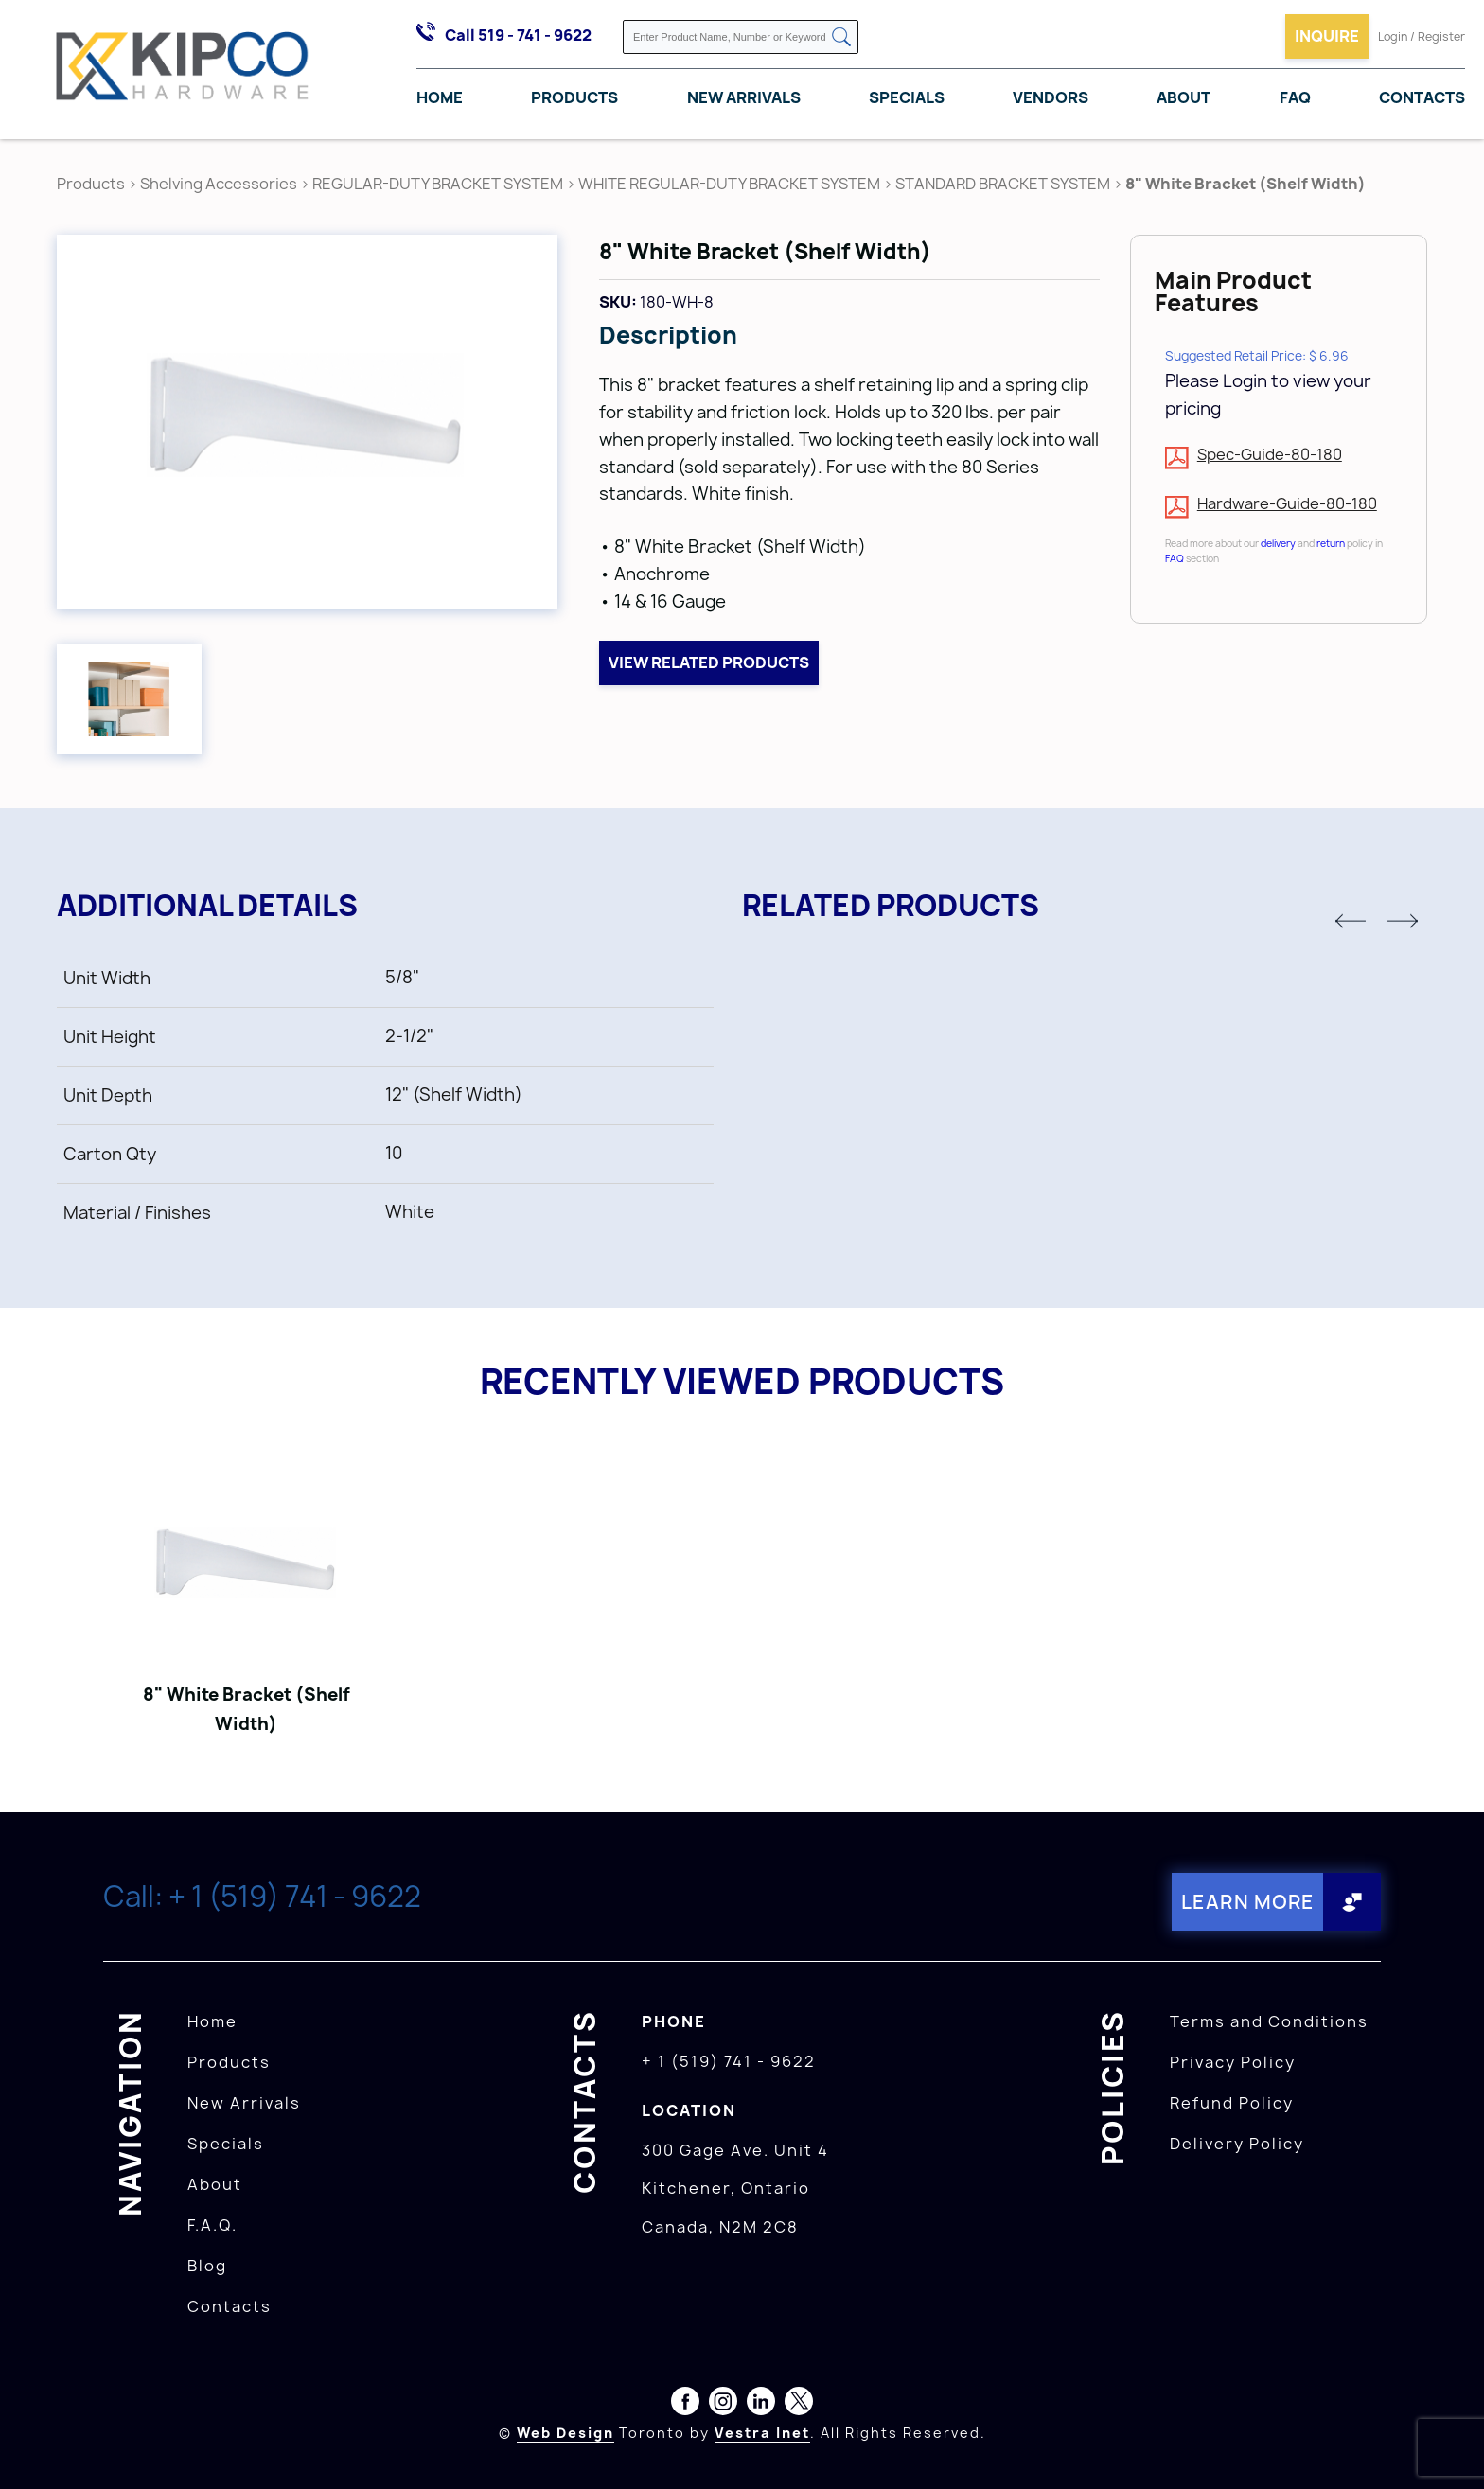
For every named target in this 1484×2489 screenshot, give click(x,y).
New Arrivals (744, 97)
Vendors (1050, 97)
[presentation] (1448, 2447)
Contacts (1422, 97)
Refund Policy (1232, 2102)
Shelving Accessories (218, 183)
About (1183, 97)
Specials (907, 97)
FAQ (1295, 97)
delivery (1278, 543)
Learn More (1248, 1902)
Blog (207, 2265)
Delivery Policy (1237, 2143)
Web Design (565, 2433)
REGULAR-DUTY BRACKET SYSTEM (437, 183)
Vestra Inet (762, 2433)
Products (574, 97)
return (1330, 543)
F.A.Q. (212, 2225)
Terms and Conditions (1269, 2021)
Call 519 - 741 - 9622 (518, 35)
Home (439, 97)
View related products (709, 662)
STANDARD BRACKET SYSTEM (1002, 183)
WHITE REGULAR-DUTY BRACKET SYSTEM (729, 183)
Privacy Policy (1233, 2062)
